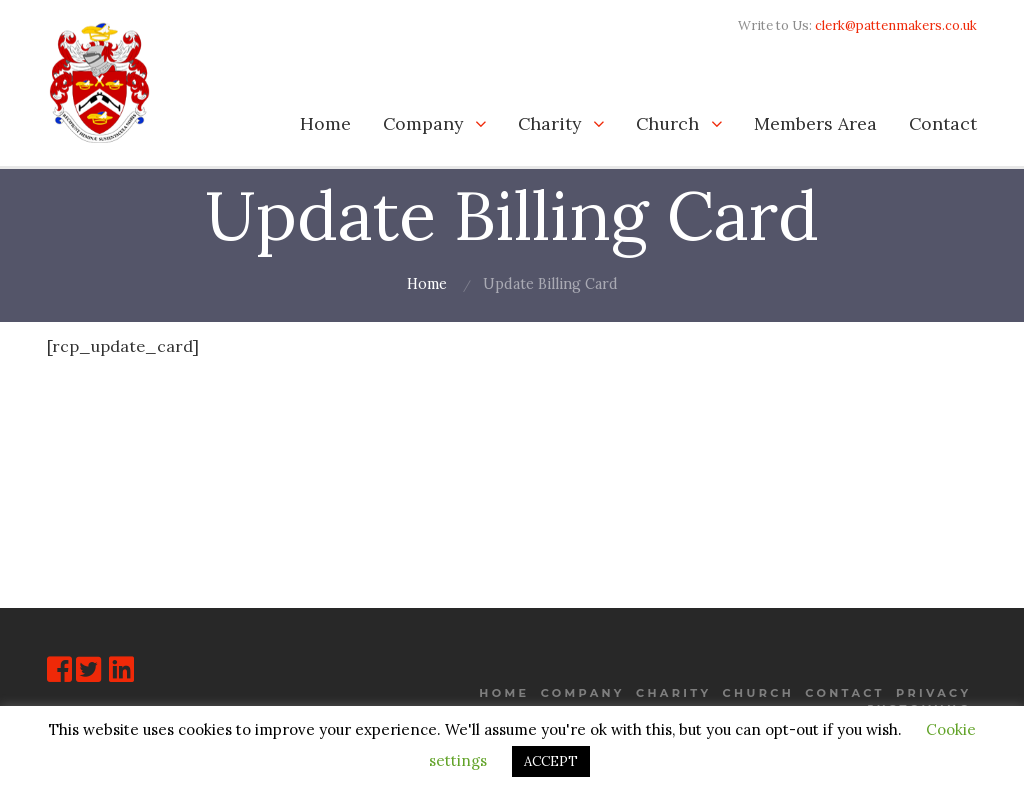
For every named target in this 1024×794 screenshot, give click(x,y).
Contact (943, 123)
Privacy (933, 692)
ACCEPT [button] (551, 761)
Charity (549, 123)
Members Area (815, 123)
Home (325, 123)
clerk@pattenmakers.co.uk (896, 25)
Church (667, 123)
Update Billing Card (550, 284)
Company (423, 123)
